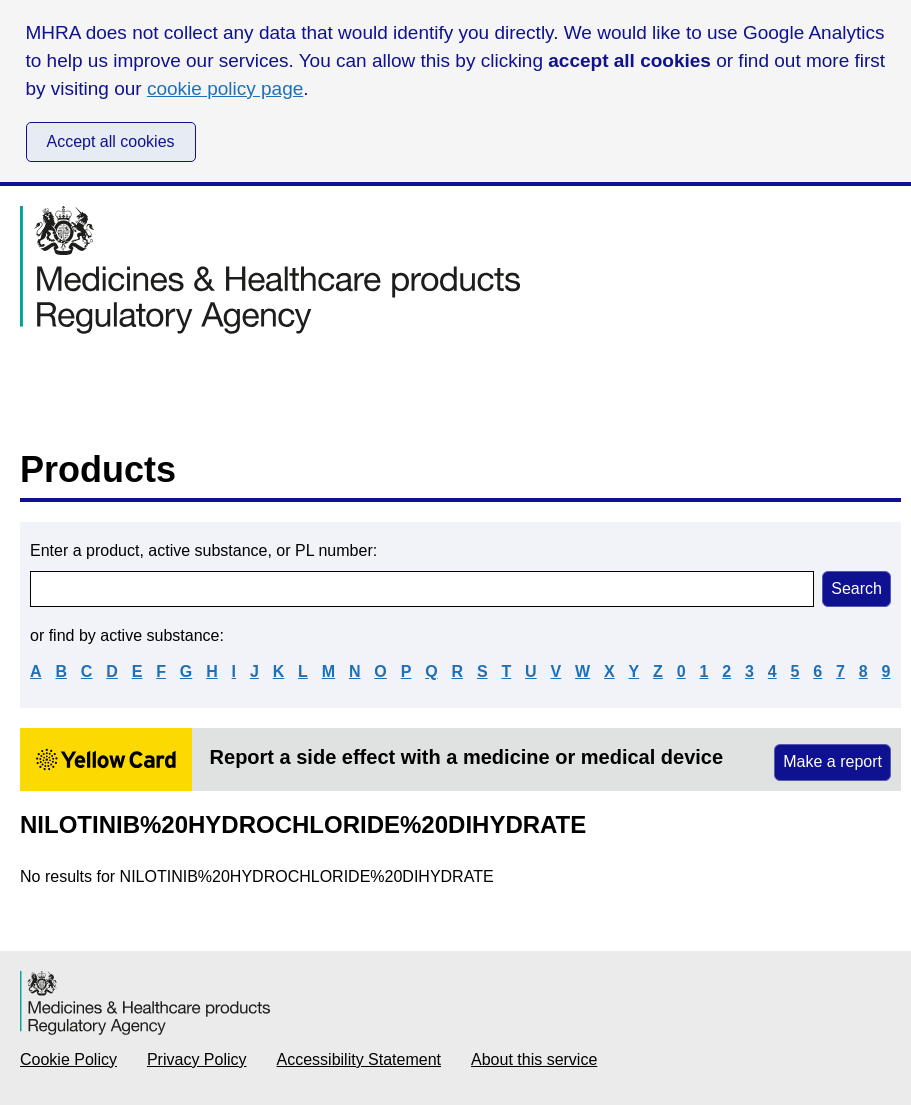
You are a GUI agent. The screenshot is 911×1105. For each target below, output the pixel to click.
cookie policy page (225, 88)
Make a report (832, 761)
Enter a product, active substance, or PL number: (203, 550)
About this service (534, 1059)
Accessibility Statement (359, 1059)
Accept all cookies (111, 141)
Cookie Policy (68, 1059)
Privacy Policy (197, 1059)
